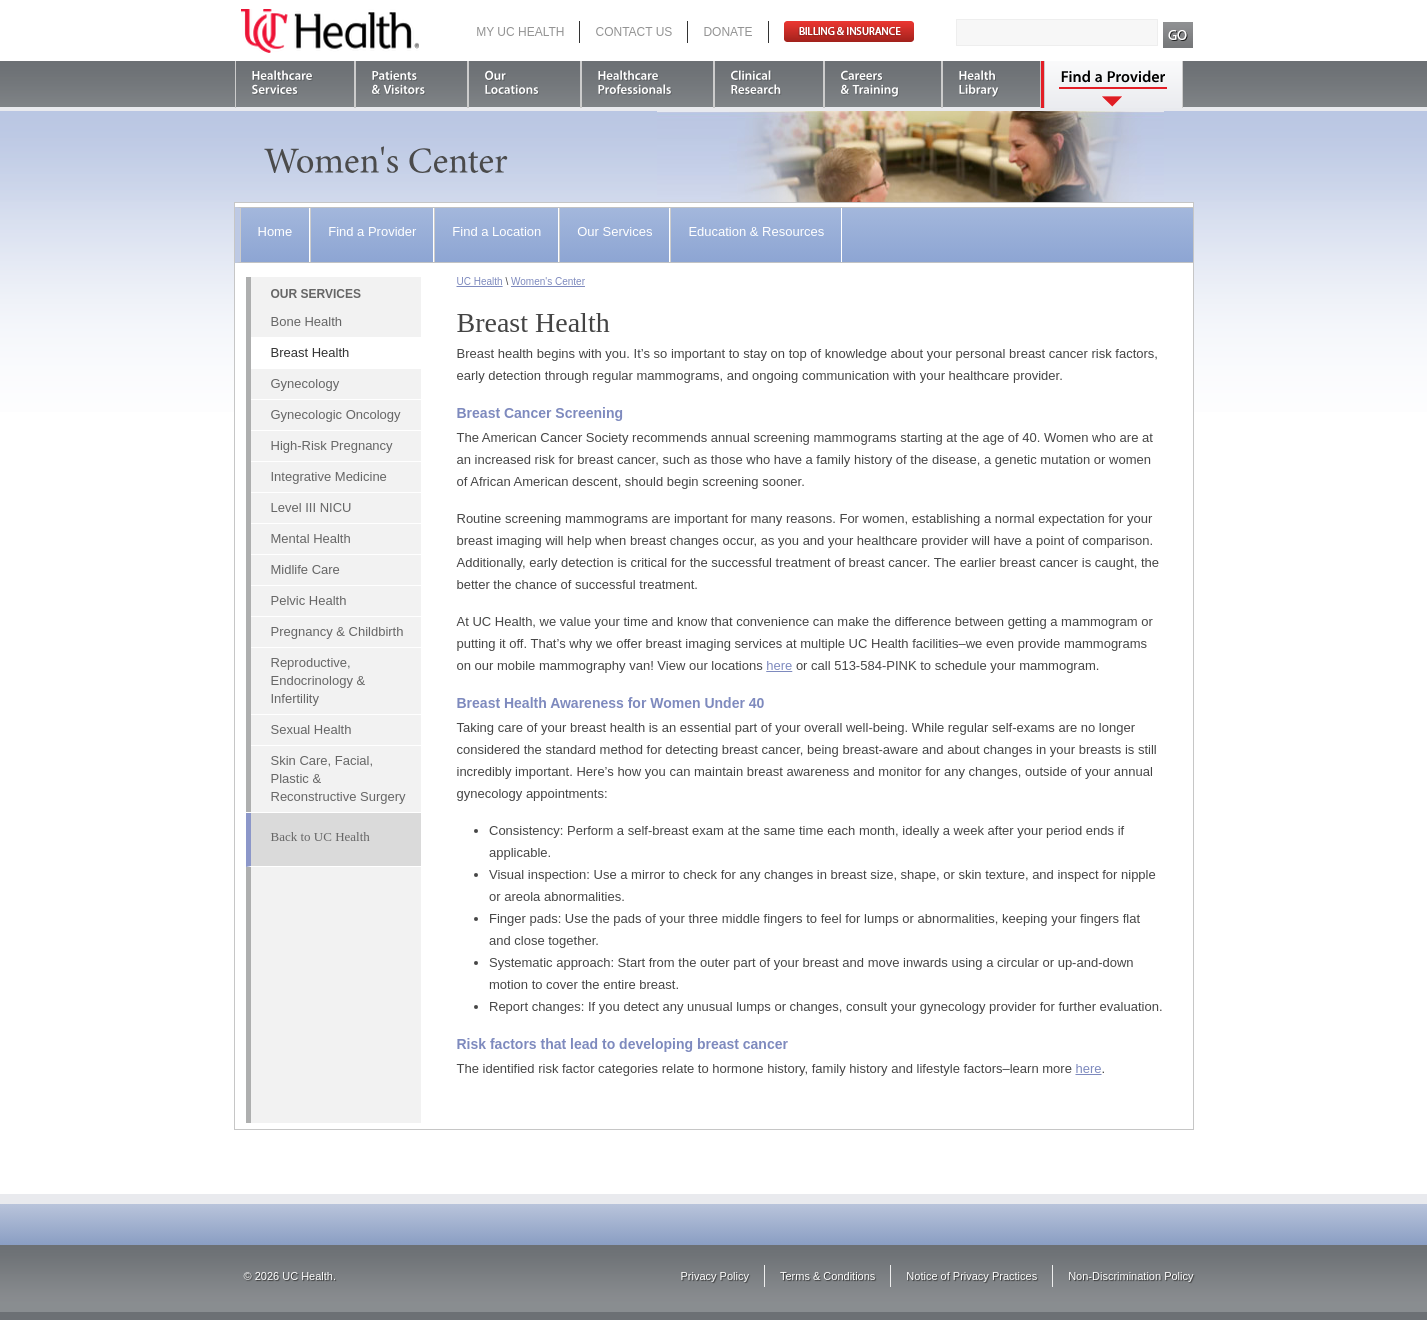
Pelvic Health (309, 600)
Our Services (614, 231)
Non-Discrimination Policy (1130, 1276)
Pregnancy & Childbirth (337, 631)
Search (1178, 35)
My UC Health (520, 32)
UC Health (330, 31)
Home (275, 231)
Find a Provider (372, 231)
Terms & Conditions (827, 1276)
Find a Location (496, 231)
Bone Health (307, 321)
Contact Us (633, 32)
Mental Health (311, 538)
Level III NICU (311, 507)
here (779, 665)
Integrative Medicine (329, 476)
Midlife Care (305, 569)
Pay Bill (849, 31)
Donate (727, 32)
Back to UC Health (320, 836)
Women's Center (548, 281)
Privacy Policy (715, 1276)
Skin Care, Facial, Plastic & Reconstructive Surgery (338, 778)
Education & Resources (756, 231)
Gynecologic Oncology (336, 414)
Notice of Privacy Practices (971, 1276)
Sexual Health (311, 729)
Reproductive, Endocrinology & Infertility (318, 680)
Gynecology (305, 383)
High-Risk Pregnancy (332, 445)
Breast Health (310, 352)
